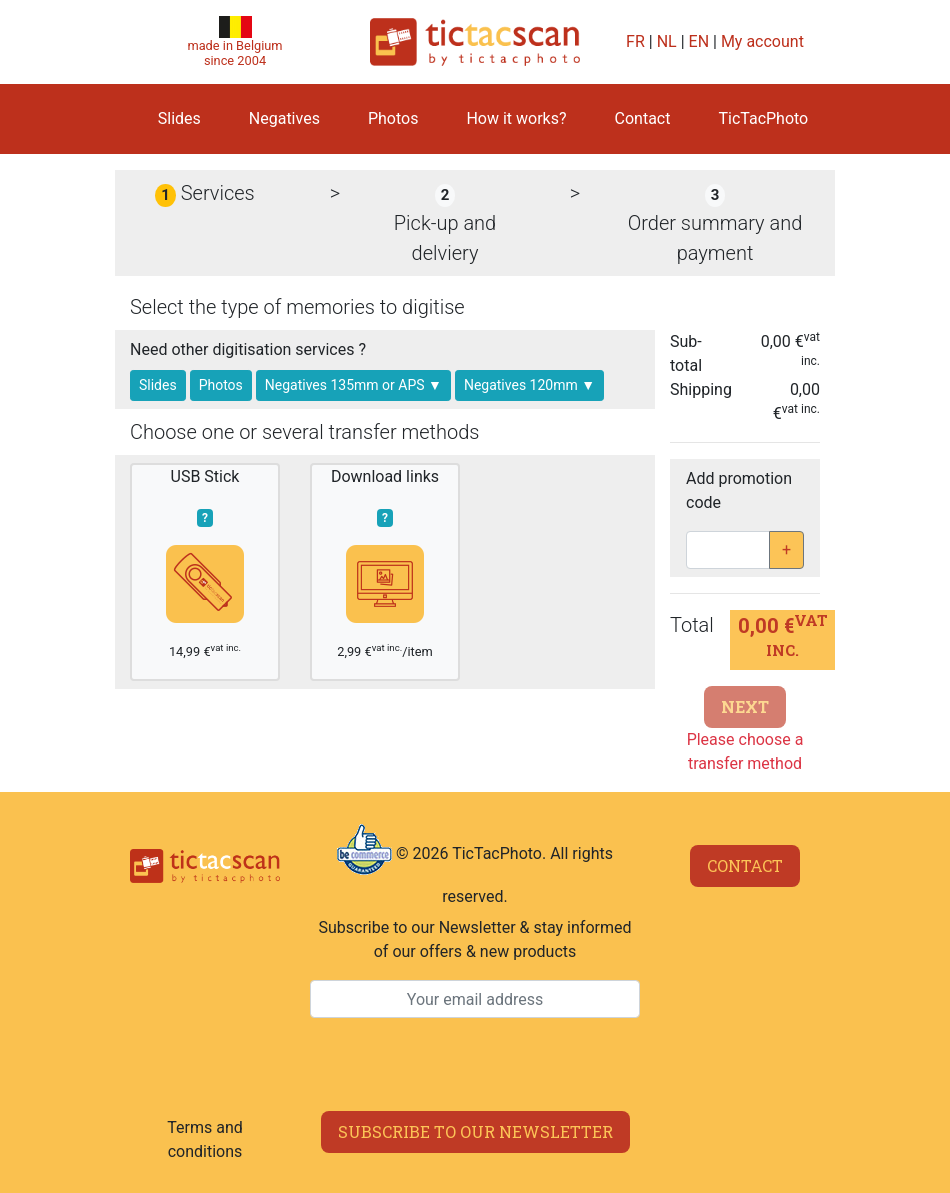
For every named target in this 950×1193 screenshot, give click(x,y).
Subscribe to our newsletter (475, 1131)
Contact (643, 118)
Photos (393, 118)
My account (762, 41)
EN (699, 41)
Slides (179, 118)
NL (667, 41)
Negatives (284, 118)
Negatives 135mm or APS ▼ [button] (353, 385)
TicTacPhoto (763, 118)
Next (745, 706)
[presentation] (475, 1065)
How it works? (516, 118)
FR (635, 41)
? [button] (205, 518)
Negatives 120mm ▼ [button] (529, 385)
